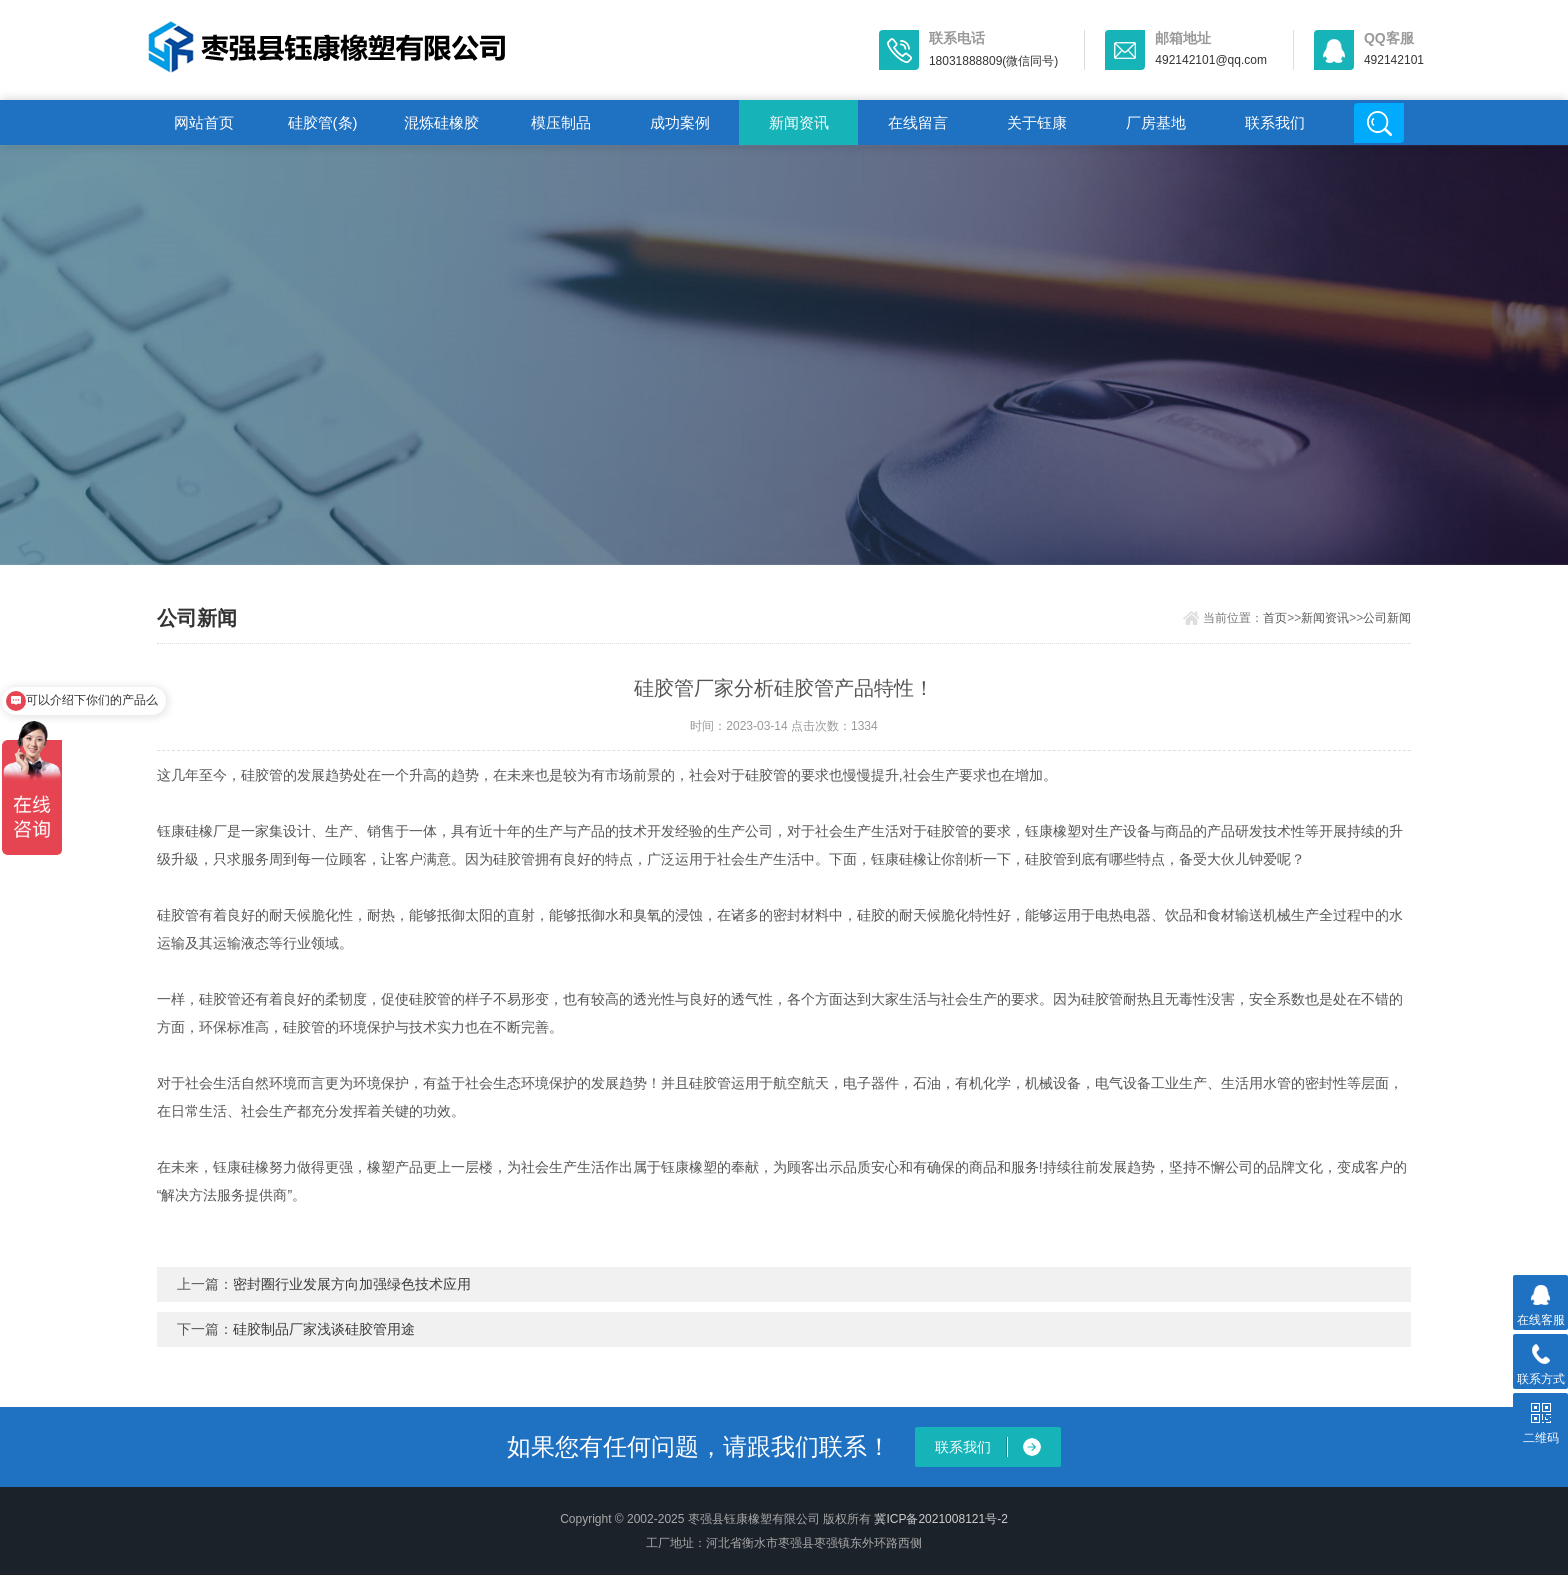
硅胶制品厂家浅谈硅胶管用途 (324, 1329)
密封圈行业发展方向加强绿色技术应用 (352, 1284)
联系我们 (1275, 122)
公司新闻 (1387, 618)
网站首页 (204, 122)
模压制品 (561, 122)
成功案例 (680, 122)
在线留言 (918, 122)
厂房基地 (1156, 122)
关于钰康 (1037, 122)
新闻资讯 (799, 122)
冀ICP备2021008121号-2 (940, 1519)
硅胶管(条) (323, 122)
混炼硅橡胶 (441, 122)
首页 (1275, 618)
